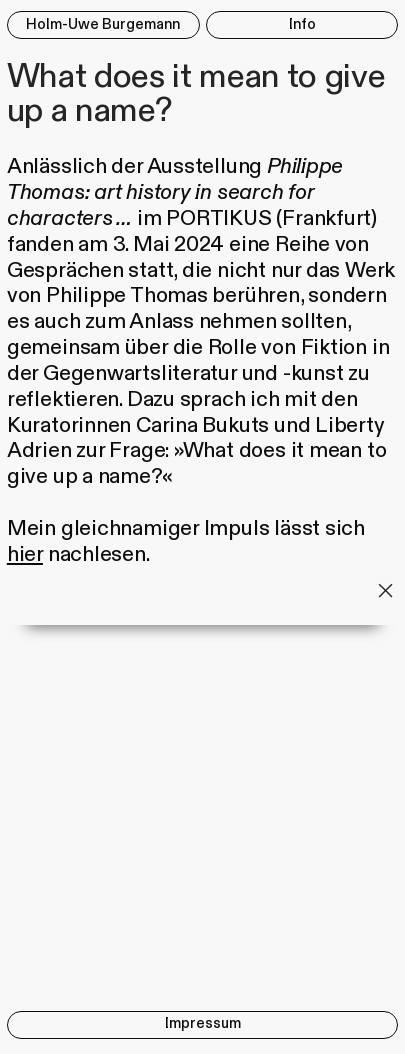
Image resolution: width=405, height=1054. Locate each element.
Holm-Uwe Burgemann (103, 24)
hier (25, 554)
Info (302, 24)
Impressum (203, 1023)
